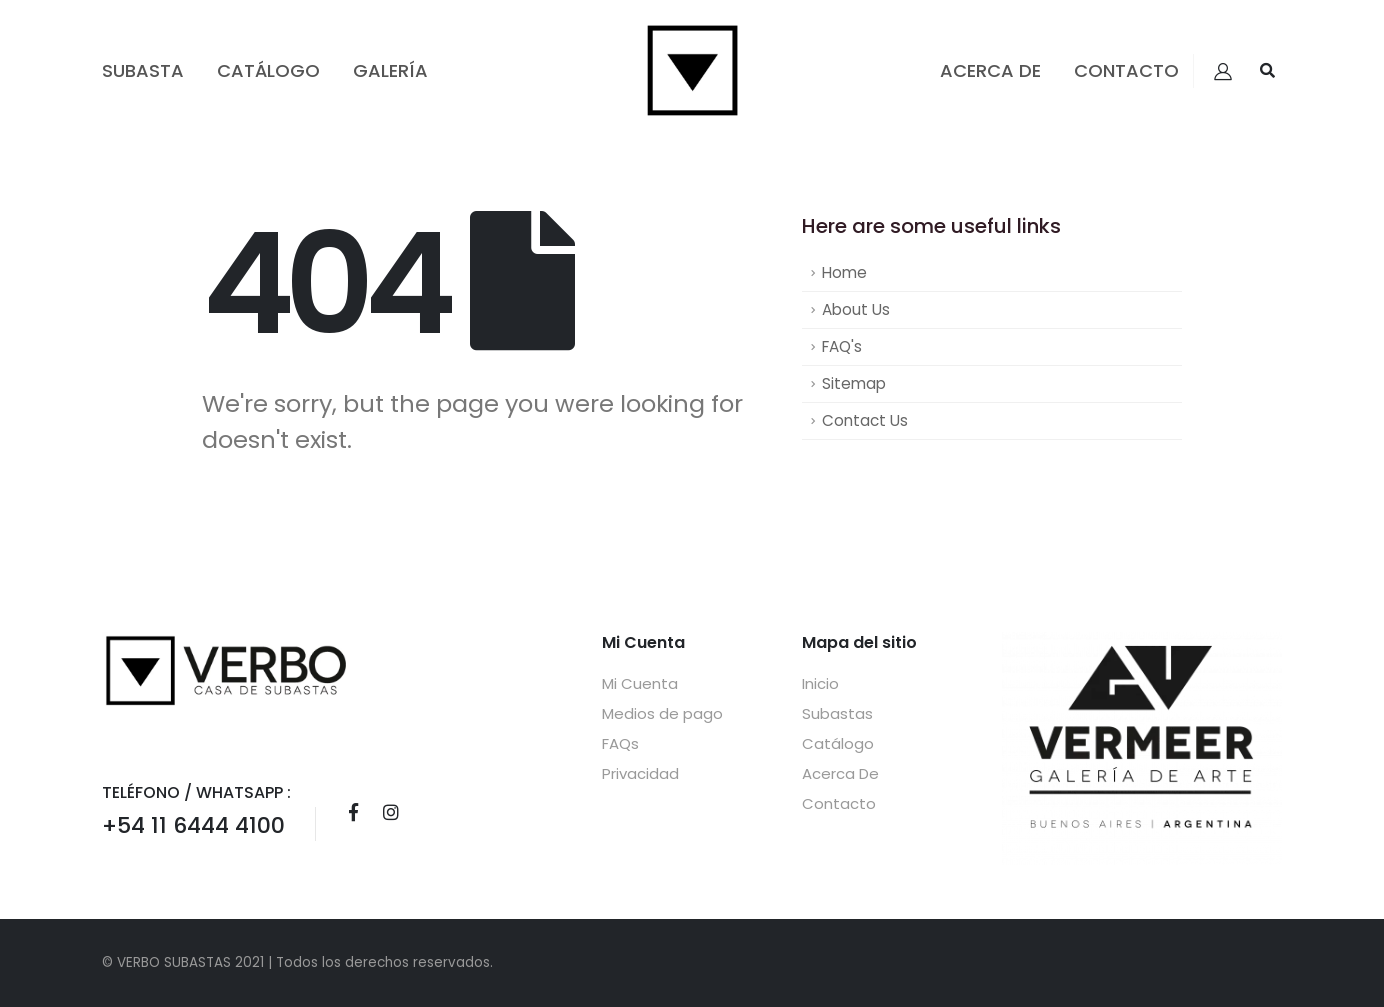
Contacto (1126, 70)
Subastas (837, 713)
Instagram (391, 812)
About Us (856, 309)
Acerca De (990, 70)
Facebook (353, 812)
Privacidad (640, 773)
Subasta (143, 70)
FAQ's (842, 346)
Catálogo (268, 70)
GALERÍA (390, 70)
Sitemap (854, 383)
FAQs (620, 743)
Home (844, 272)
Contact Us (865, 420)
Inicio (820, 683)
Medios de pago (662, 713)
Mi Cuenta (640, 683)
